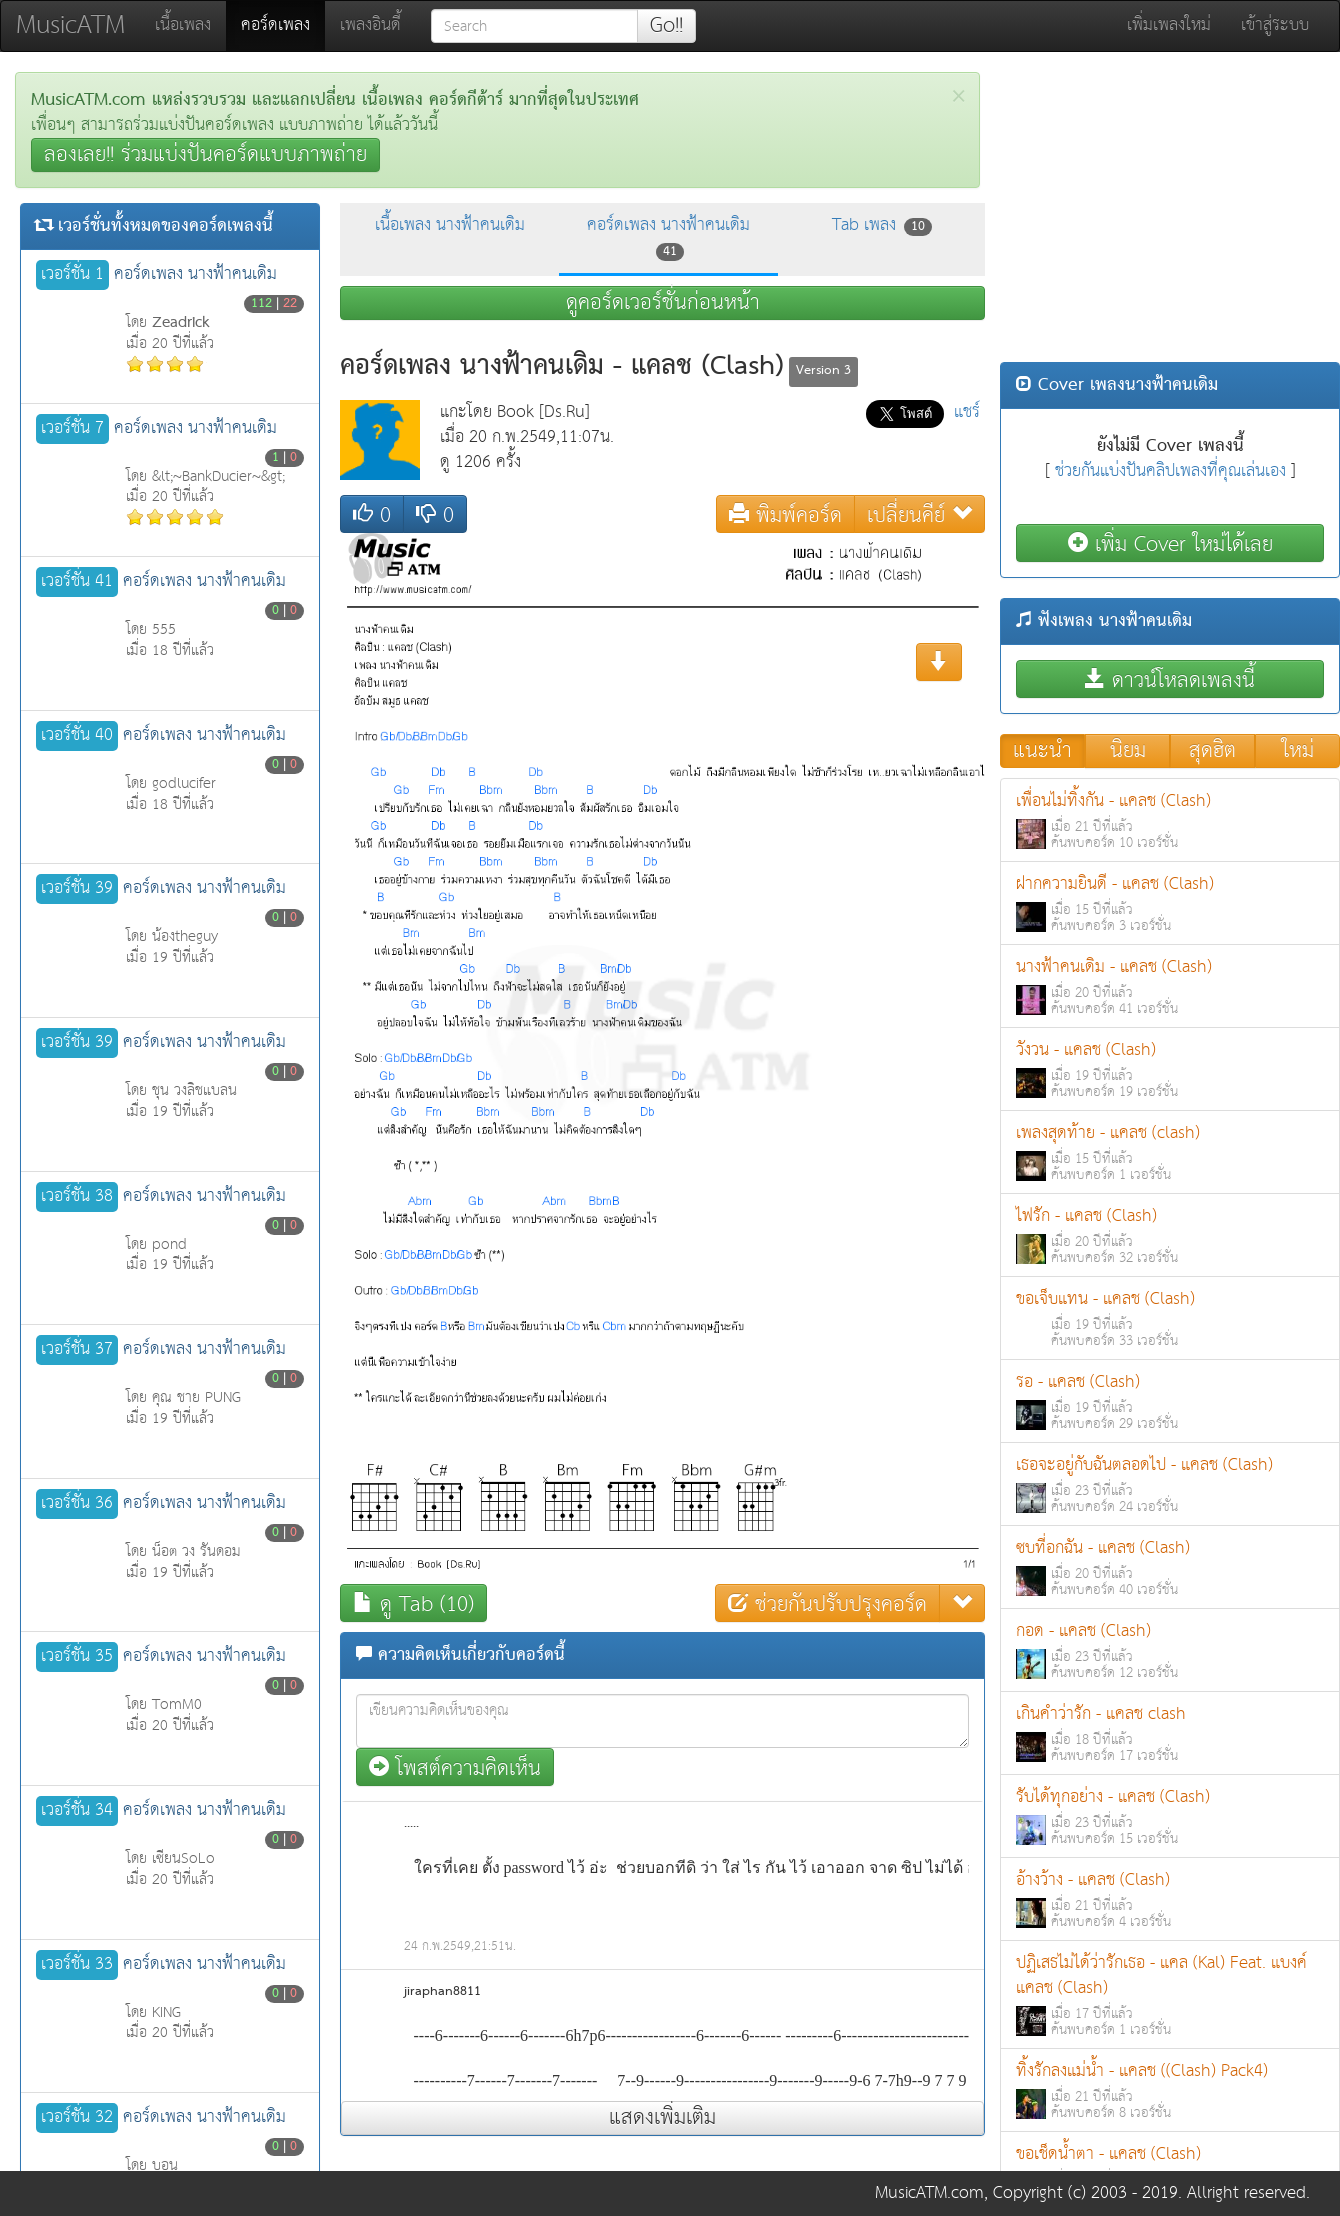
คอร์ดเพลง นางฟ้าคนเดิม (668, 237)
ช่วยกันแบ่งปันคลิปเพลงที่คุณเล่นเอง (1170, 471)
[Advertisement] (1170, 212)
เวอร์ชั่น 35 (77, 1657)
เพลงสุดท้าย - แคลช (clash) (1170, 1152)
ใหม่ (1298, 751)
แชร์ (967, 412)
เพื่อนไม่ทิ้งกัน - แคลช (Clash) (1170, 820)
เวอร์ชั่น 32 (77, 2118)
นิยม (1128, 751)
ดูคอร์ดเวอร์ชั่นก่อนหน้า (663, 303)
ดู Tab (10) (413, 1603)
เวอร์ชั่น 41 (77, 582)
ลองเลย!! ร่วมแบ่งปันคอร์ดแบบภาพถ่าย (205, 155)
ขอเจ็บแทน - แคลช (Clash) (1170, 1318)
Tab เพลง (882, 225)
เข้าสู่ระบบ (1275, 25)
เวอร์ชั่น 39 (77, 889)
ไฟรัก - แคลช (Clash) (1170, 1235)
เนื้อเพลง (183, 25)
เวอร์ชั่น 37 (77, 1350)
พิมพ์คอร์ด (785, 514)
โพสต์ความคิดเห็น (455, 1767)
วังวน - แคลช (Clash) (1170, 1069)
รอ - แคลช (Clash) (1170, 1401)
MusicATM (70, 25)
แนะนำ (1042, 751)
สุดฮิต (1212, 751)
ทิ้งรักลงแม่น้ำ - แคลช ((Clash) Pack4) (1170, 2090)
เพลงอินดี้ (370, 25)
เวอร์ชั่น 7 (72, 429)
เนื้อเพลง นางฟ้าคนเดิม (450, 225)
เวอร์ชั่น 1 (72, 275)
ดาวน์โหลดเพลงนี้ (1170, 679)
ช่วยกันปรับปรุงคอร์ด (827, 1603)
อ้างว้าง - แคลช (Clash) (1170, 1899)
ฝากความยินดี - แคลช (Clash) (1170, 903)
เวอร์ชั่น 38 (77, 1197)
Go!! (666, 26)
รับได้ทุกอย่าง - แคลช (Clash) (1170, 1816)
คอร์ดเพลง (283, 25)
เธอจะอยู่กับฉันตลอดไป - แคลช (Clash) (1170, 1484)
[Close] (958, 96)
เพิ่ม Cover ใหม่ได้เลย (1170, 543)
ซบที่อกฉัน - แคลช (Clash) (1170, 1567)
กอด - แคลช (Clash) (1170, 1650)
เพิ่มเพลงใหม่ (1169, 25)
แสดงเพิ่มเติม (662, 2118)
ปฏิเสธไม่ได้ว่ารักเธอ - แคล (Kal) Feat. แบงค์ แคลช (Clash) (1170, 1995)
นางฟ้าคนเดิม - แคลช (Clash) (1170, 986)
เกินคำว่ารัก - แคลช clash (1170, 1733)
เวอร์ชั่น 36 (77, 1504)
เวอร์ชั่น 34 (77, 1811)
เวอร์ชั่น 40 (77, 736)
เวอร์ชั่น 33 (77, 1965)
